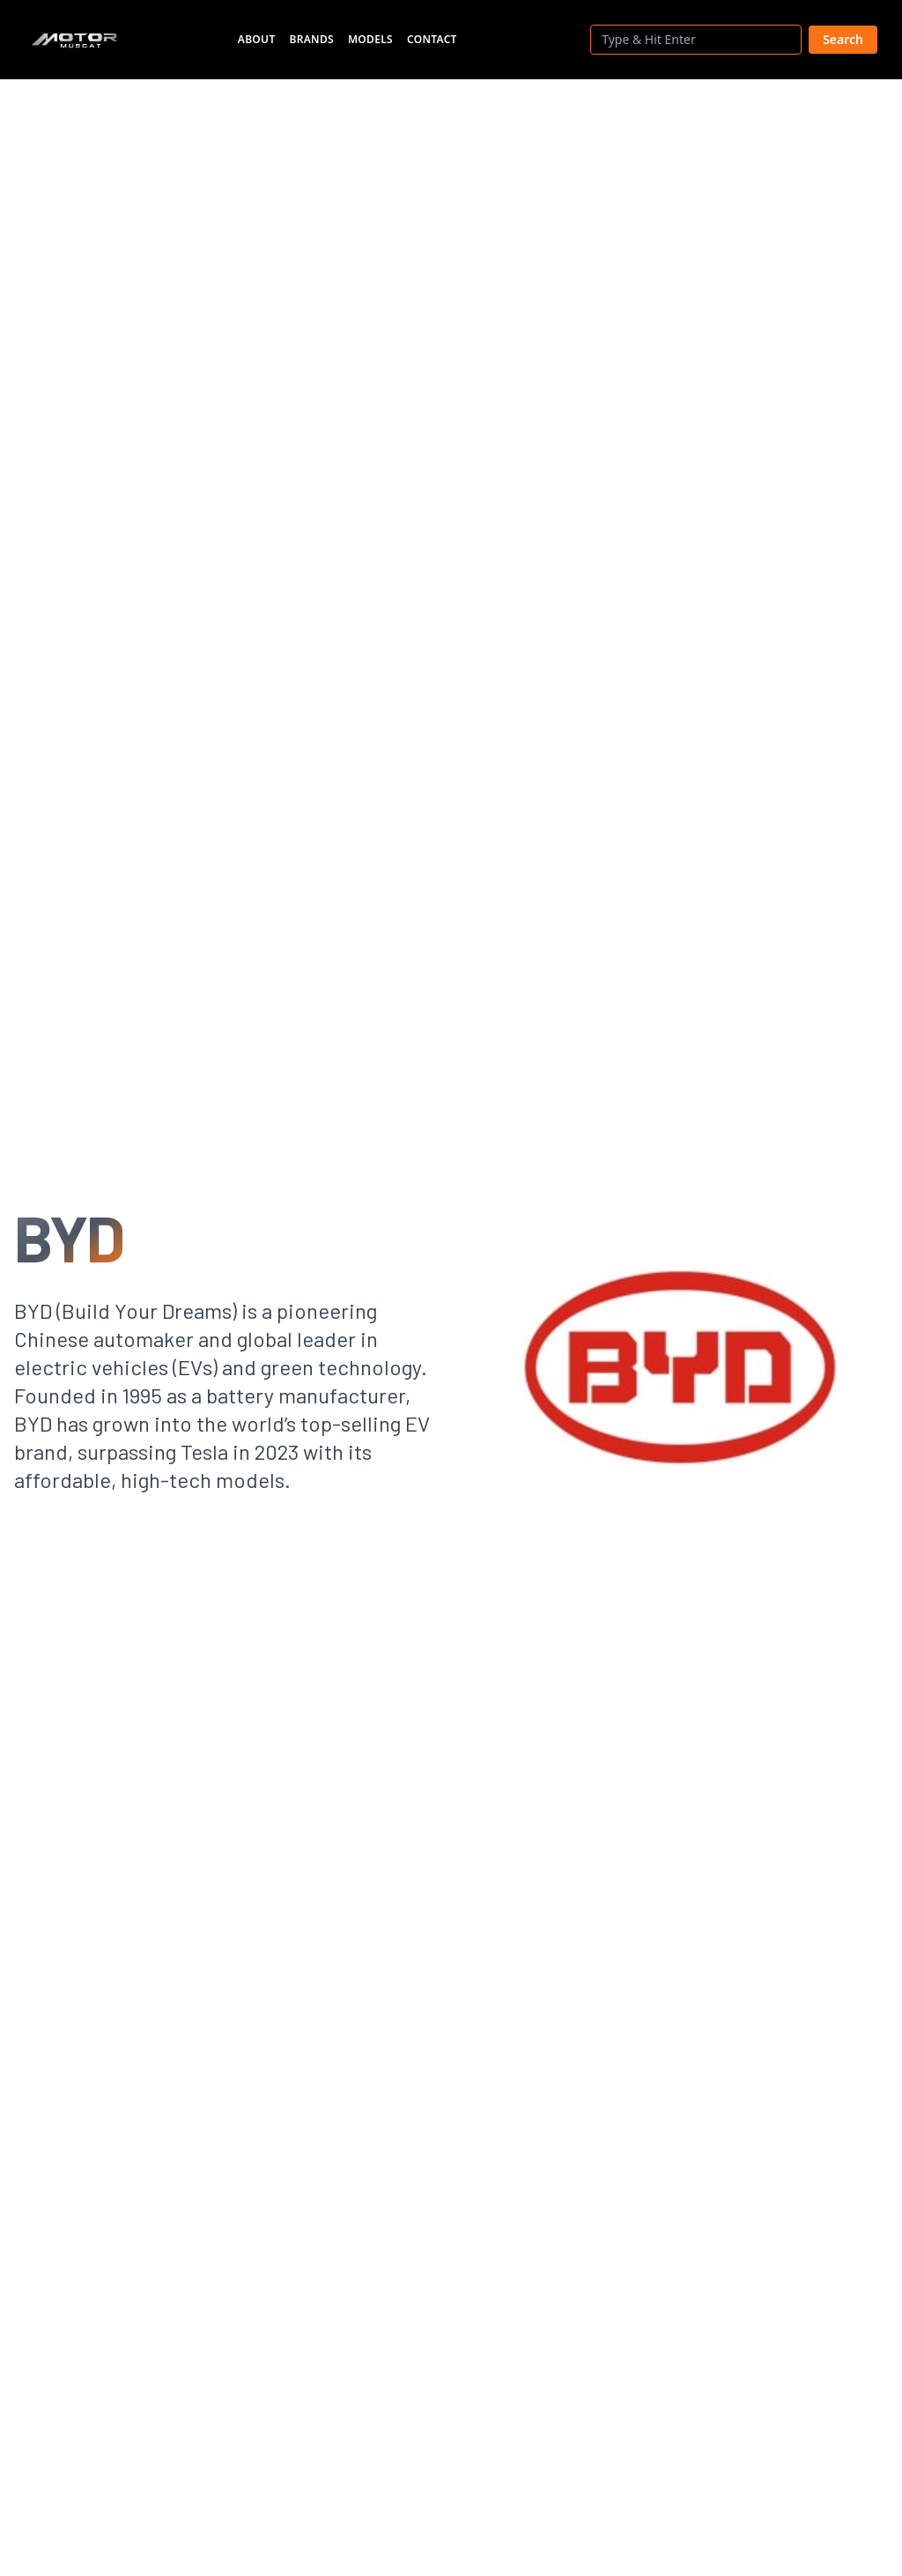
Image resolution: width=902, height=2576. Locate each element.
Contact (432, 39)
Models (370, 39)
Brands (312, 39)
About (257, 39)
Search (843, 39)
